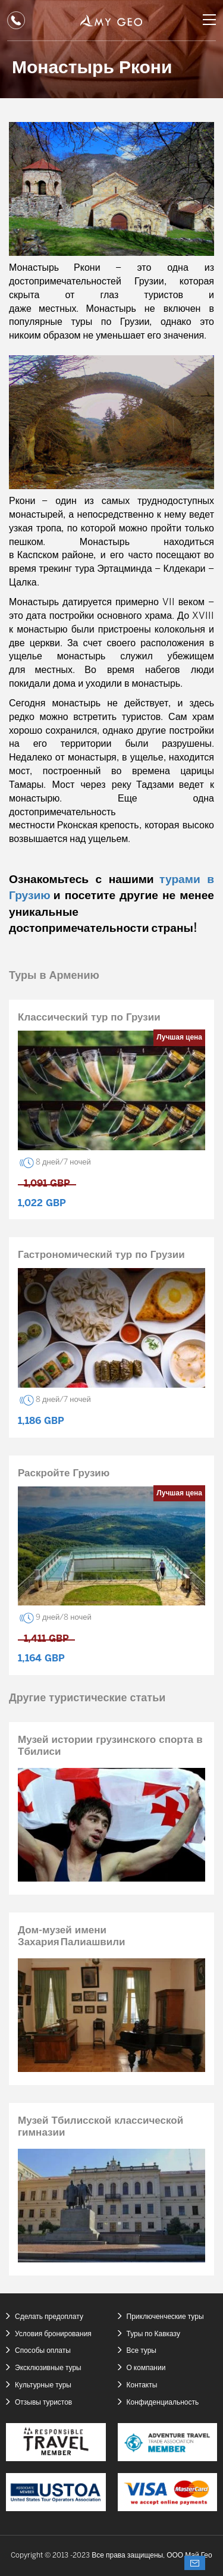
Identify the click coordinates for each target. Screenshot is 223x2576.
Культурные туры (43, 2385)
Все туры (141, 2350)
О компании (146, 2368)
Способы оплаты (43, 2350)
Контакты (142, 2385)
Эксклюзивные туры (48, 2368)
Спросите (194, 2563)
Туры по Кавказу (153, 2334)
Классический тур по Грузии (89, 1017)
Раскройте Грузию (63, 1473)
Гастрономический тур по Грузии (101, 1255)
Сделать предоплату (49, 2317)
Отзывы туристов (43, 2402)
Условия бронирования (53, 2334)
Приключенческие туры (165, 2317)
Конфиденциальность (163, 2402)
